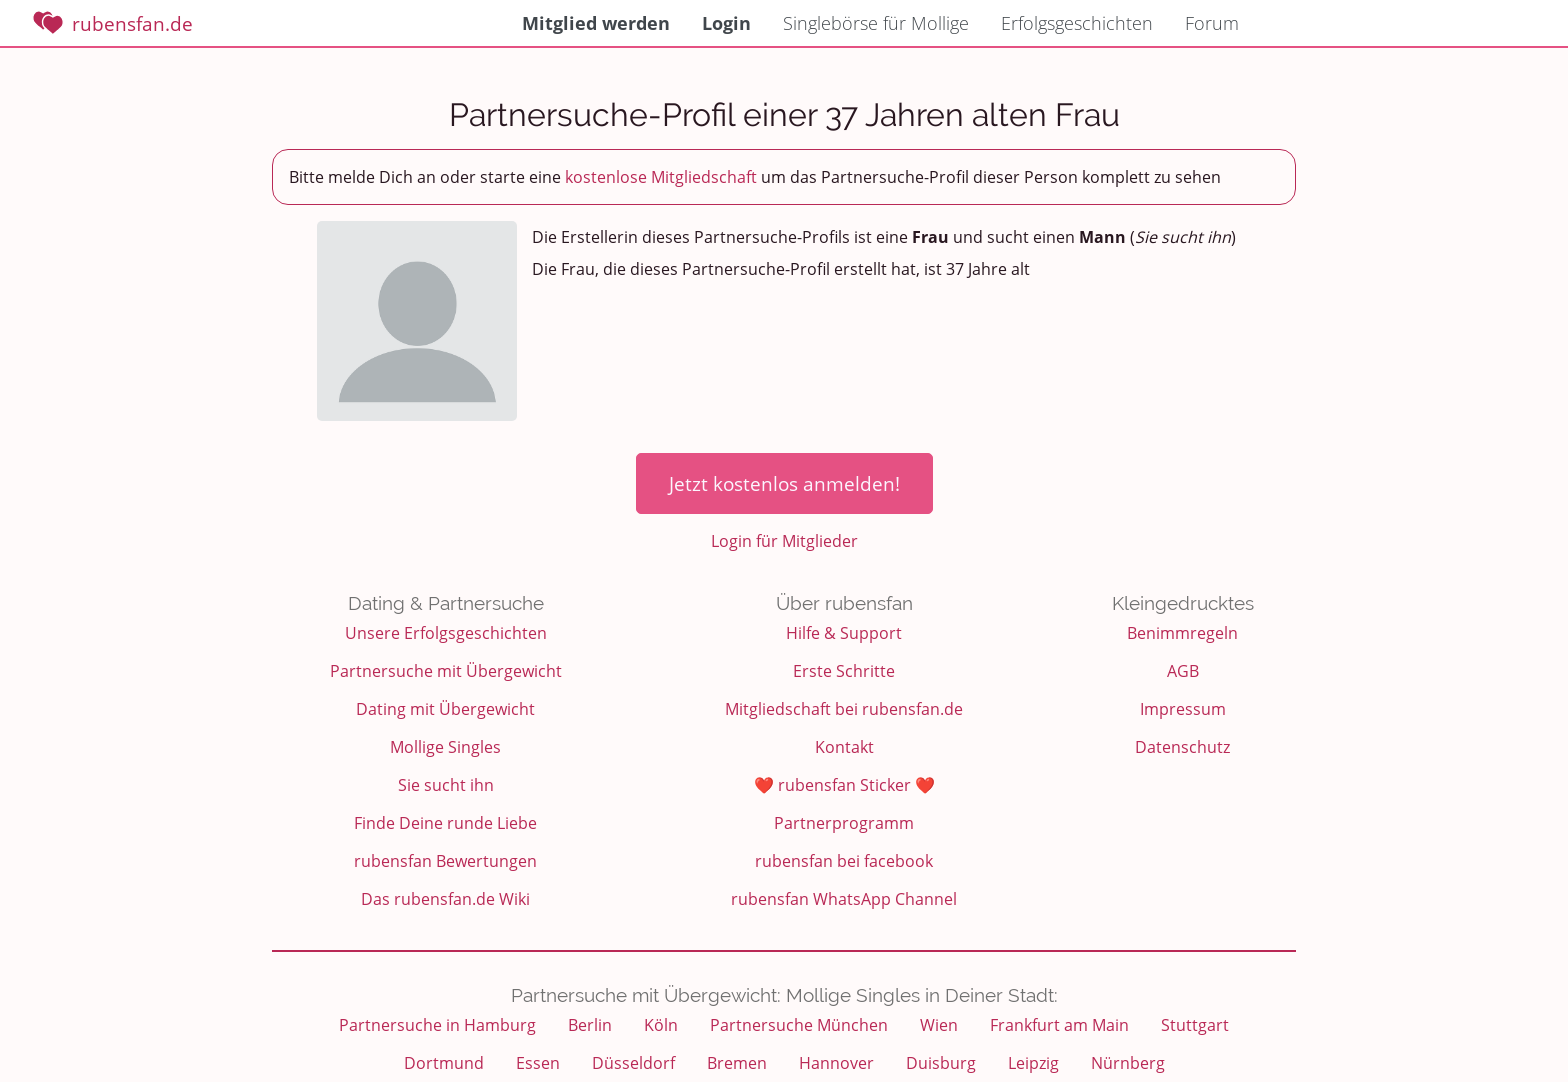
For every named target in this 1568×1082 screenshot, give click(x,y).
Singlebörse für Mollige (876, 23)
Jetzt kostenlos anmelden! (784, 483)
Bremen (737, 1063)
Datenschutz (1182, 747)
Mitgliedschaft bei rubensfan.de (844, 709)
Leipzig (1033, 1063)
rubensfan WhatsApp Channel (844, 899)
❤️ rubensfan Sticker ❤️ (844, 785)
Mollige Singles (445, 747)
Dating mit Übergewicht (445, 709)
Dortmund (444, 1063)
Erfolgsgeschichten (1077, 23)
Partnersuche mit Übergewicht (446, 671)
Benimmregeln (1182, 633)
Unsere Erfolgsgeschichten (446, 633)
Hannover (836, 1063)
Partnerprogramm (844, 823)
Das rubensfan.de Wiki (445, 899)
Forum (1212, 23)
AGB (1183, 671)
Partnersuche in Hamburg (437, 1025)
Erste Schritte (844, 671)
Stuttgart (1195, 1025)
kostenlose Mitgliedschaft (661, 177)
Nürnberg (1128, 1063)
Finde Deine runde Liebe (445, 823)
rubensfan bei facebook (844, 861)
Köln (661, 1025)
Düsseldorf (633, 1063)
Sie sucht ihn (446, 785)
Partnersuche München (799, 1025)
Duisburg (941, 1063)
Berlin (590, 1025)
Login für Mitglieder (784, 541)
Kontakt (844, 747)
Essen (538, 1063)
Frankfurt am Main (1059, 1025)
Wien (939, 1025)
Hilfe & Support (844, 633)
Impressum (1183, 709)
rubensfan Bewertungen (445, 861)
